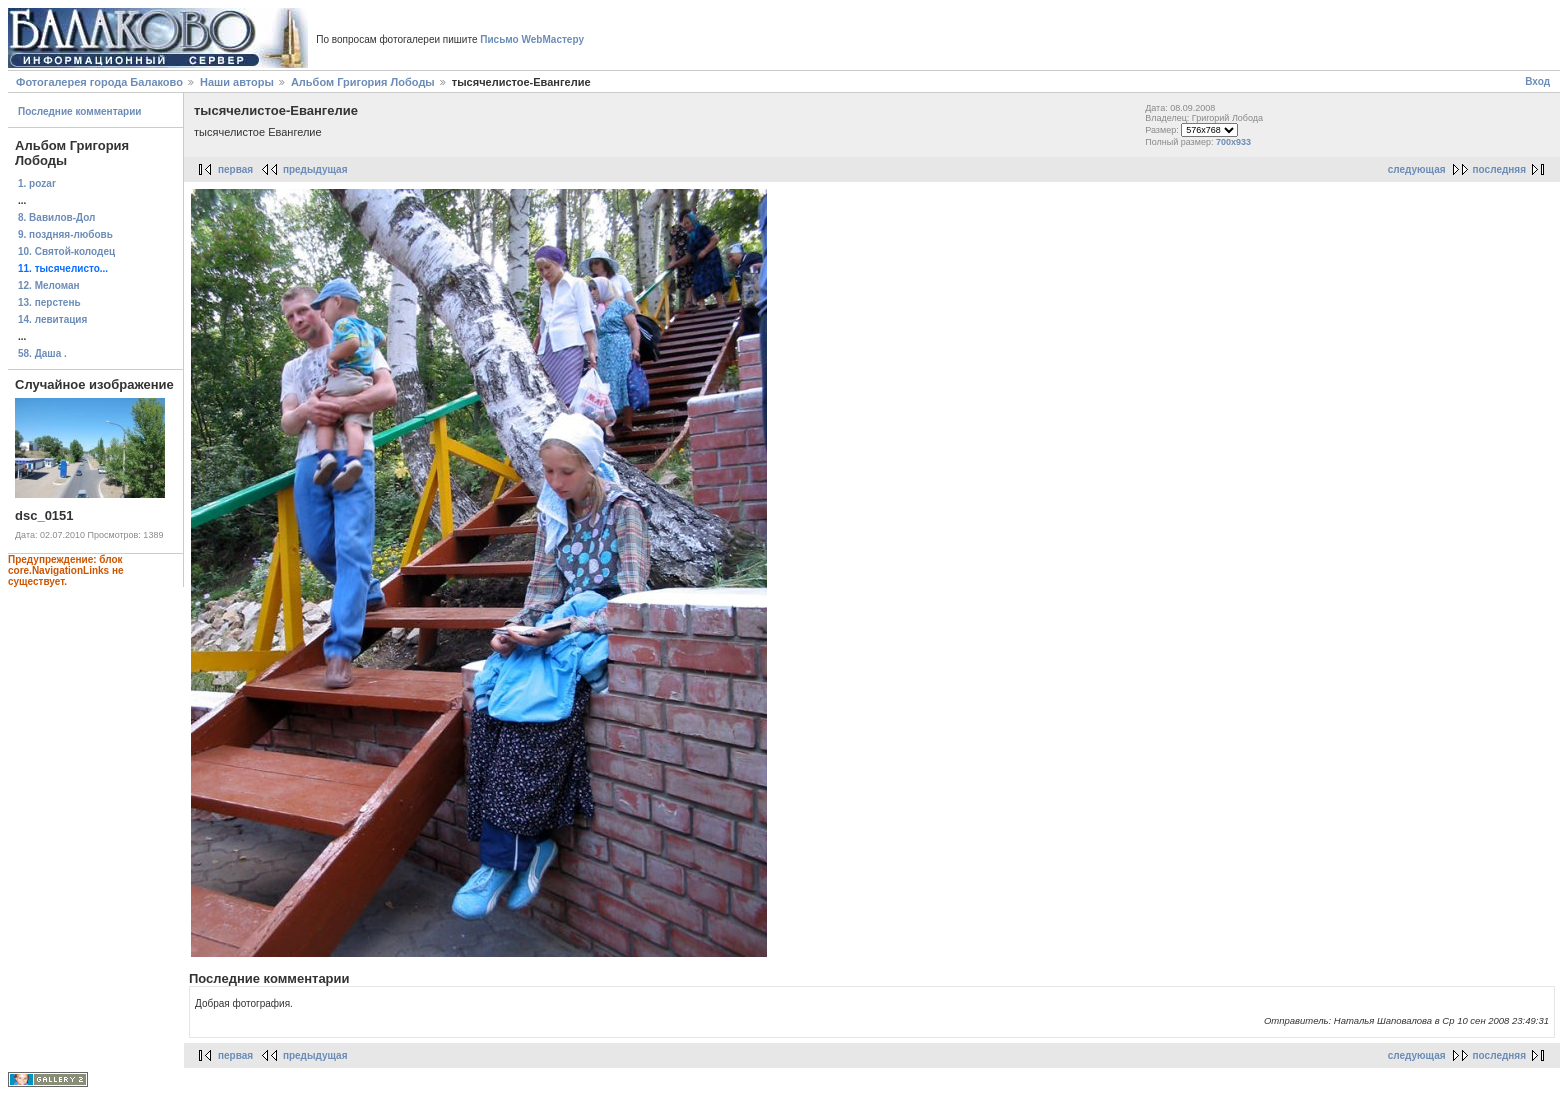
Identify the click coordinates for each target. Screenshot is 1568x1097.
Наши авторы (237, 82)
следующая (1417, 169)
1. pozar (37, 183)
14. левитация (52, 319)
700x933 (1233, 142)
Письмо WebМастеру (532, 39)
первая (235, 169)
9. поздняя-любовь (65, 234)
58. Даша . (42, 353)
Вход (1537, 81)
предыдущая (315, 169)
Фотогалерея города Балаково (99, 82)
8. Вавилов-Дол (56, 217)
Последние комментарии (80, 111)
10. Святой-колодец (66, 251)
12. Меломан (49, 285)
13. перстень (49, 302)
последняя (1499, 169)
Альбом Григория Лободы (363, 82)
